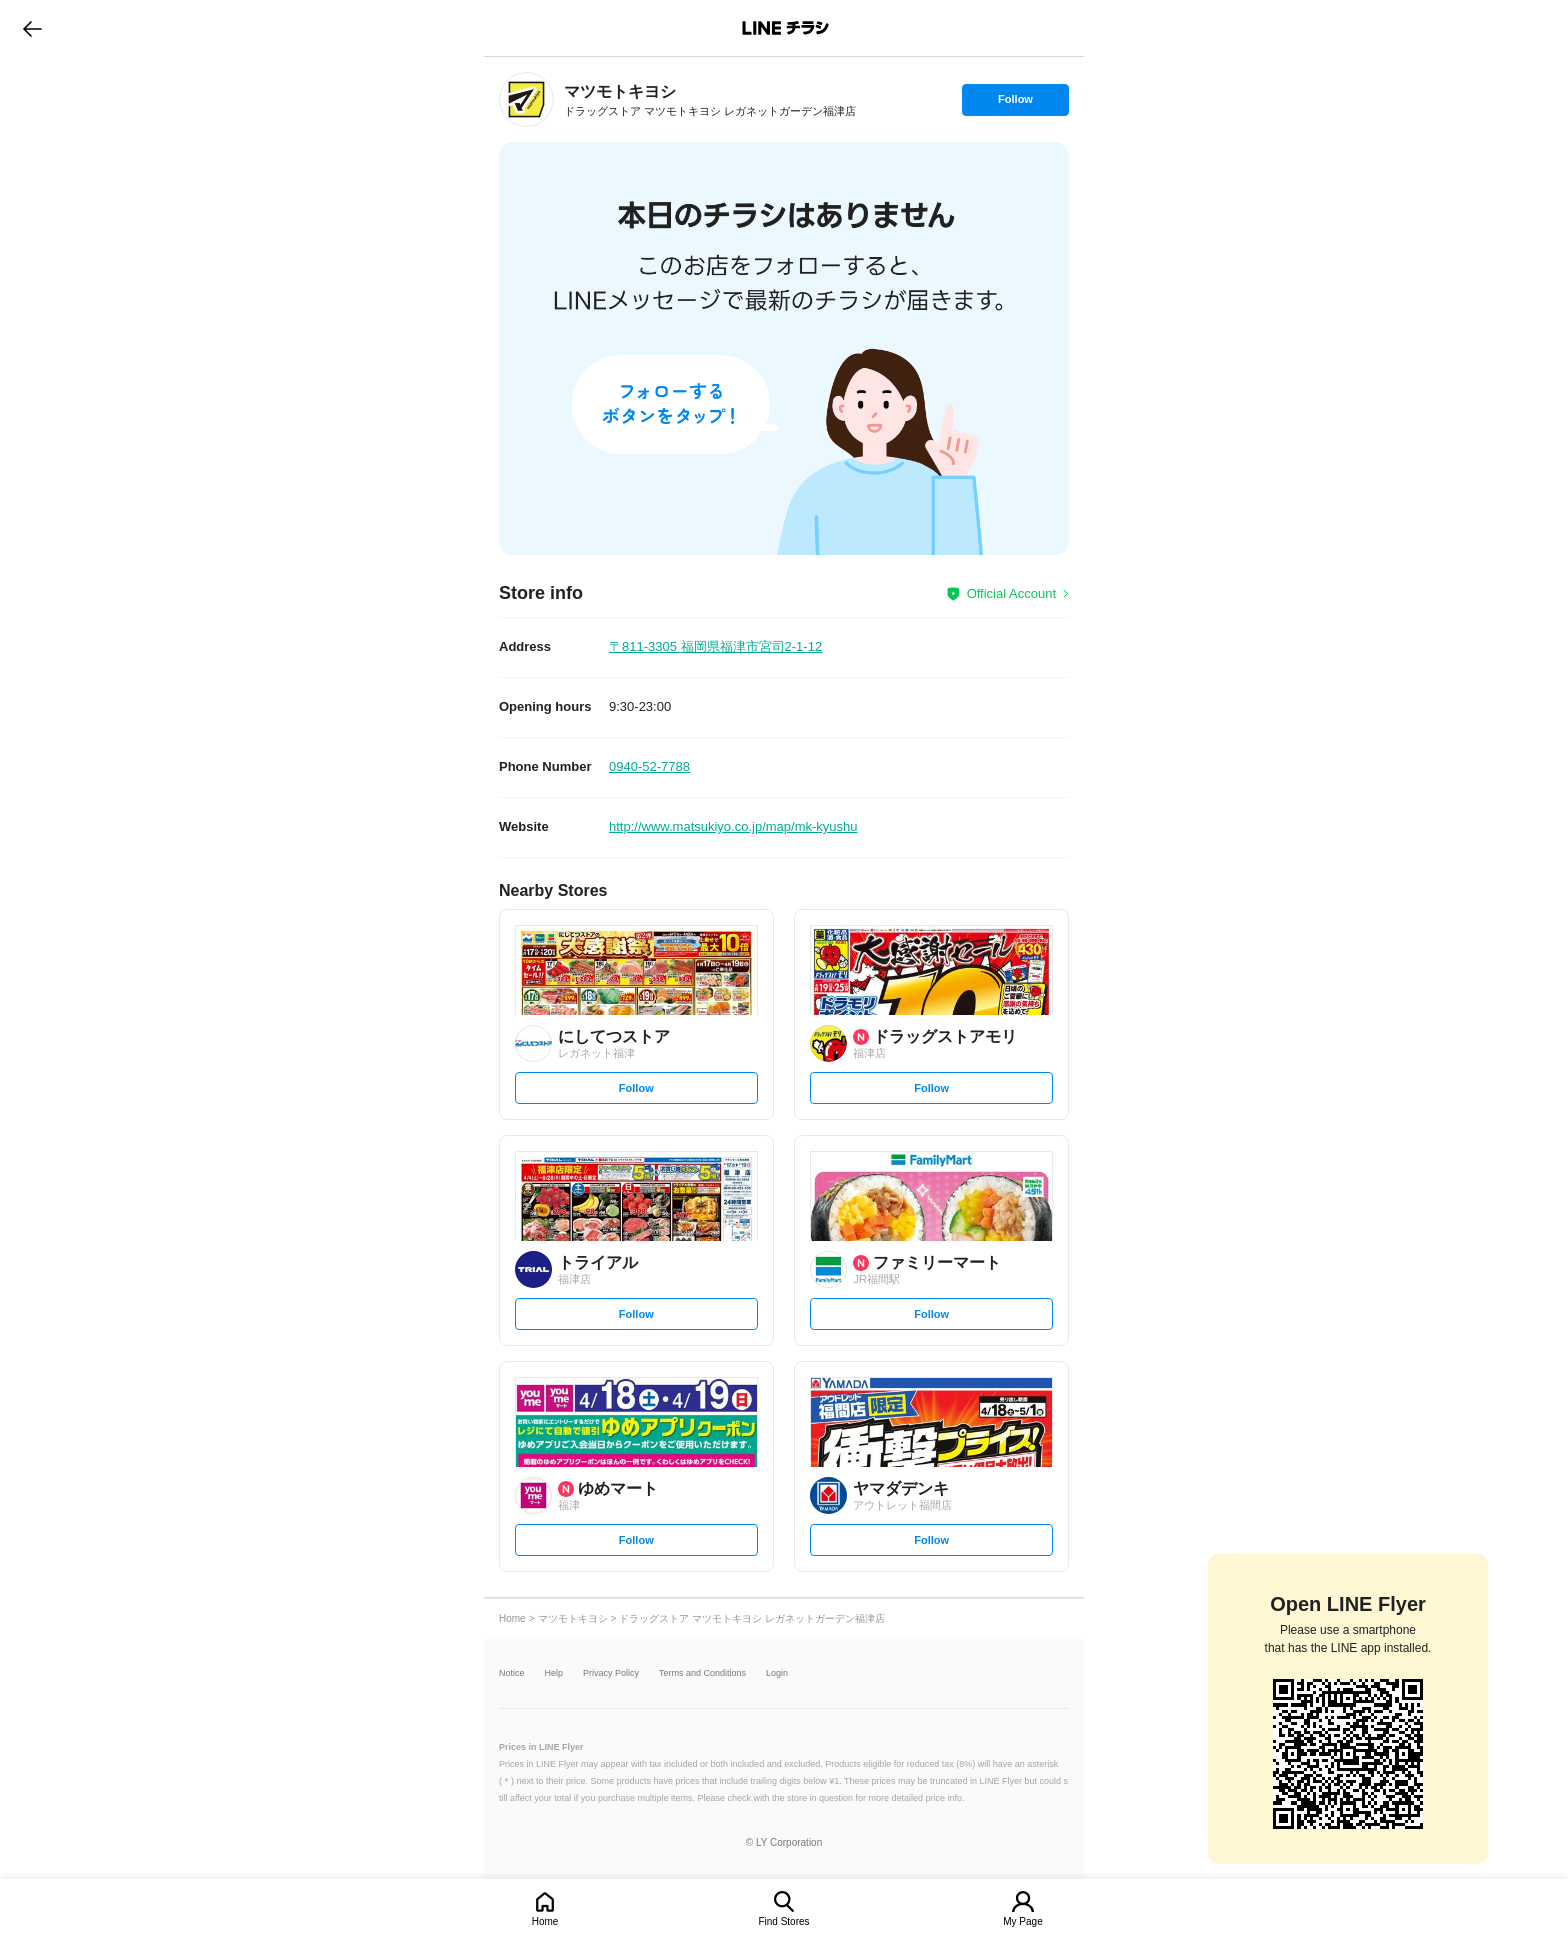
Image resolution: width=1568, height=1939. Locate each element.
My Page (1022, 1921)
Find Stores (783, 1921)
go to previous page (32, 28)
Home (545, 1921)
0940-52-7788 (649, 766)
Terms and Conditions (702, 1673)
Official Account (1011, 593)
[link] (526, 99)
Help (554, 1673)
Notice (512, 1673)
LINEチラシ (785, 28)
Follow (1015, 104)
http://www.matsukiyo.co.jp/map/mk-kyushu (733, 826)
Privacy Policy (611, 1673)
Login (777, 1673)
